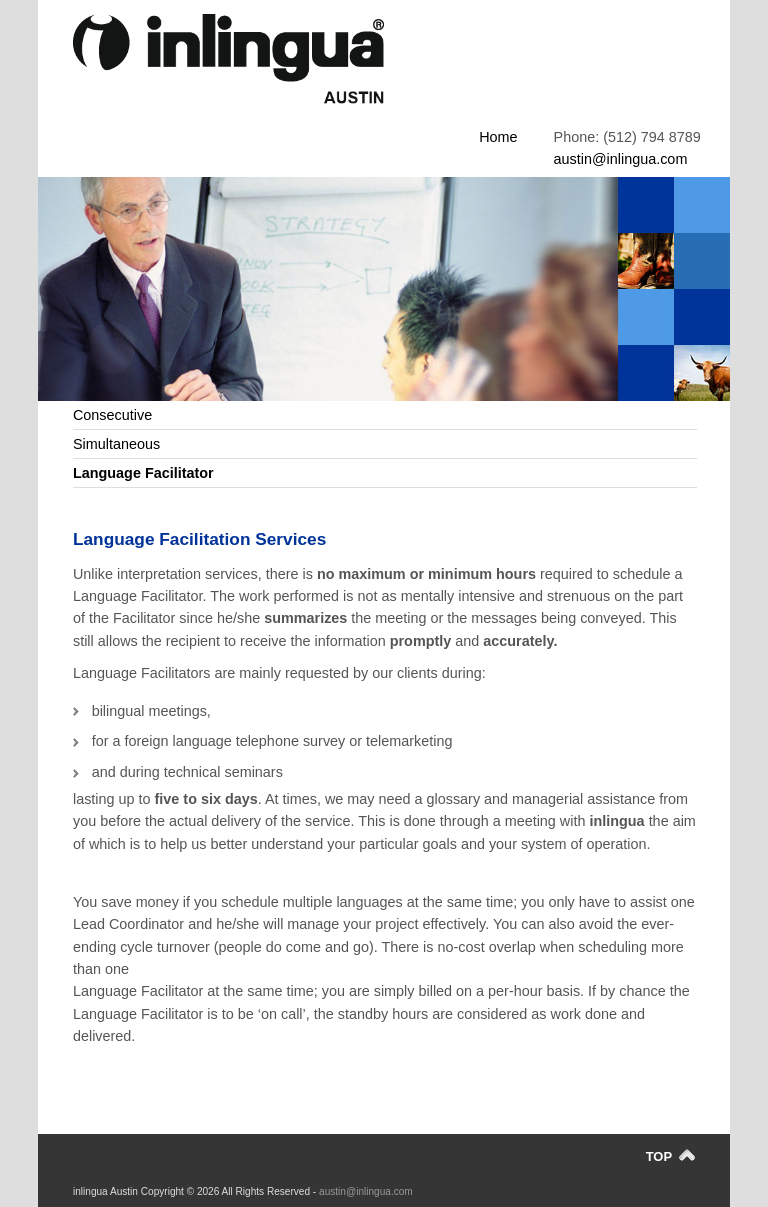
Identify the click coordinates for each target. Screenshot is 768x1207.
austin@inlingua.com (621, 159)
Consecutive (112, 415)
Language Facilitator (143, 473)
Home (498, 137)
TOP (670, 1156)
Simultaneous (116, 444)
